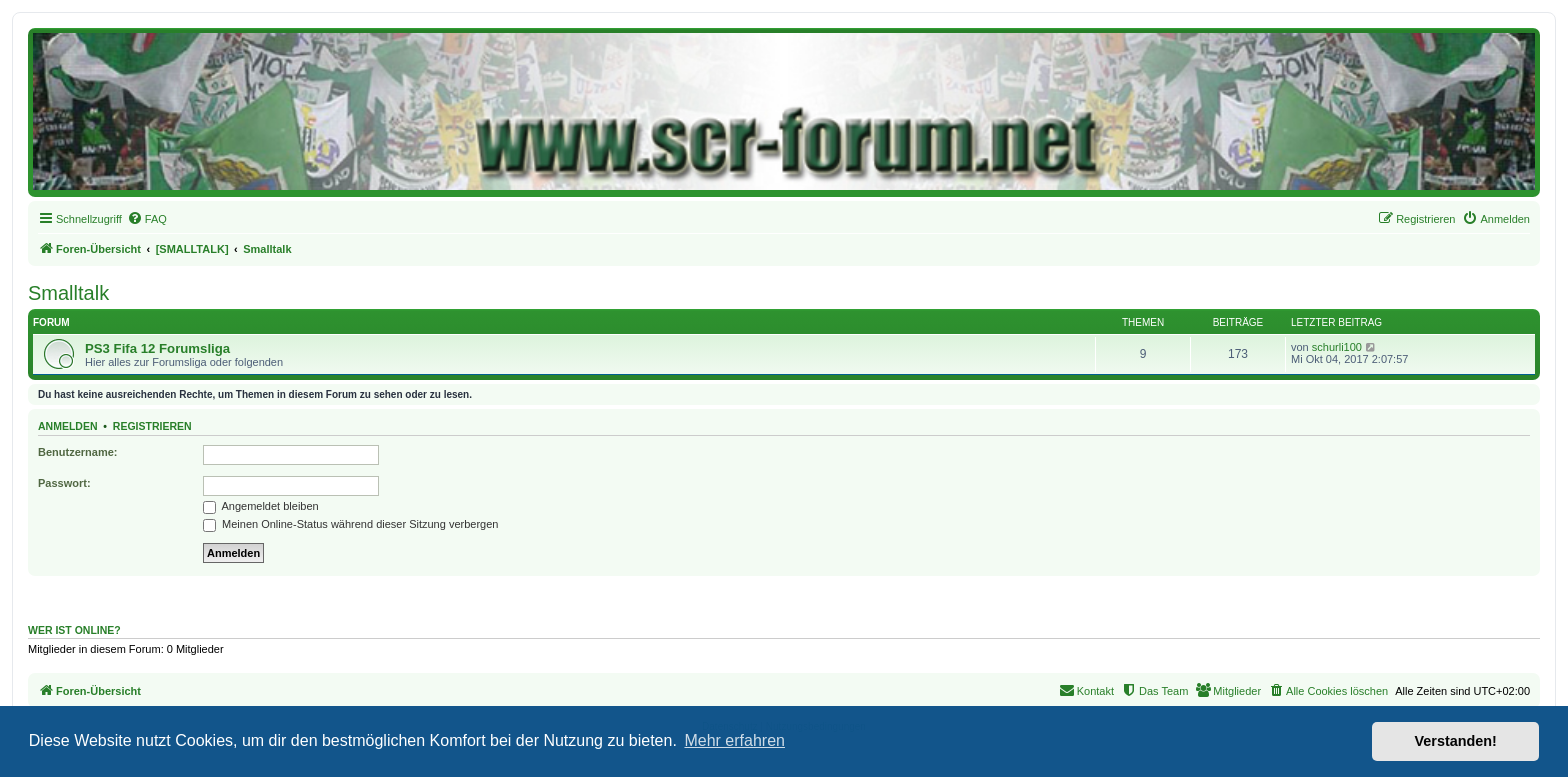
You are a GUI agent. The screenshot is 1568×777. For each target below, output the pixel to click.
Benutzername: (77, 452)
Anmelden (68, 426)
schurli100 (1337, 347)
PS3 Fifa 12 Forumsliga (157, 348)
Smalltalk (68, 293)
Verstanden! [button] (1456, 741)
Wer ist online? (74, 630)
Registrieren (152, 426)
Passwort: (64, 483)
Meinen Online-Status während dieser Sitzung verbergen (350, 524)
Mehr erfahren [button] (734, 740)
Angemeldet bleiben (261, 506)
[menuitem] (147, 219)
